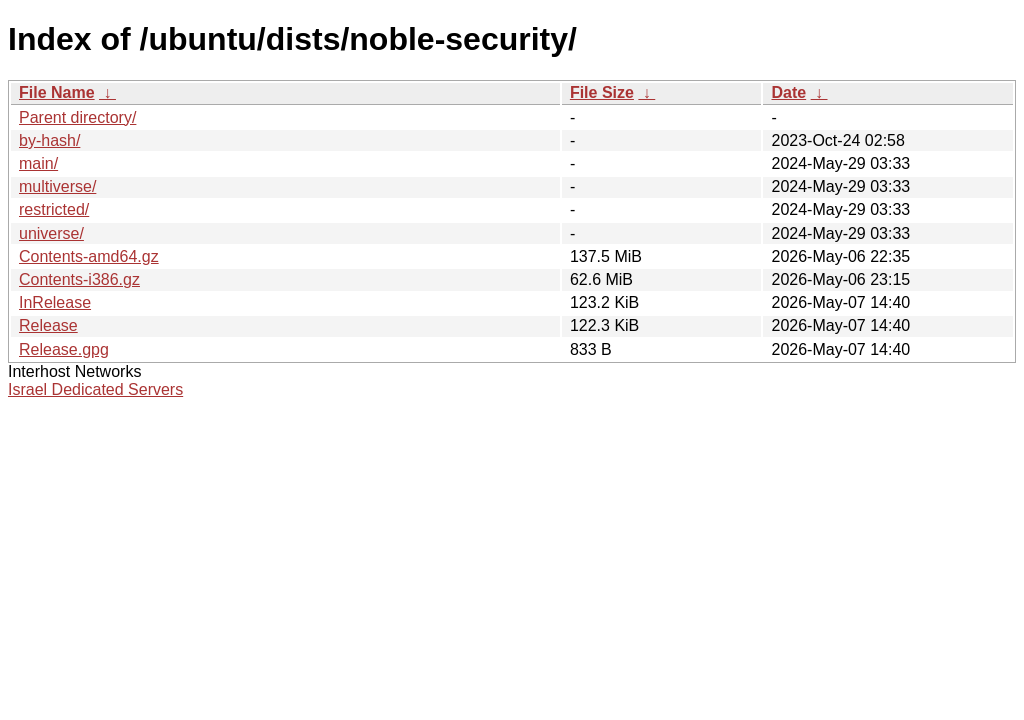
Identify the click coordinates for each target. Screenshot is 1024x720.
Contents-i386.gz (79, 279)
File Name (57, 92)
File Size (602, 92)
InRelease (55, 302)
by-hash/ (49, 140)
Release (48, 325)
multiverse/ (57, 186)
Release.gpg (64, 349)
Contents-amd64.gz (89, 256)
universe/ (51, 233)
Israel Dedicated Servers (95, 389)
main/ (38, 163)
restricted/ (54, 209)
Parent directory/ (77, 117)
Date (788, 92)
